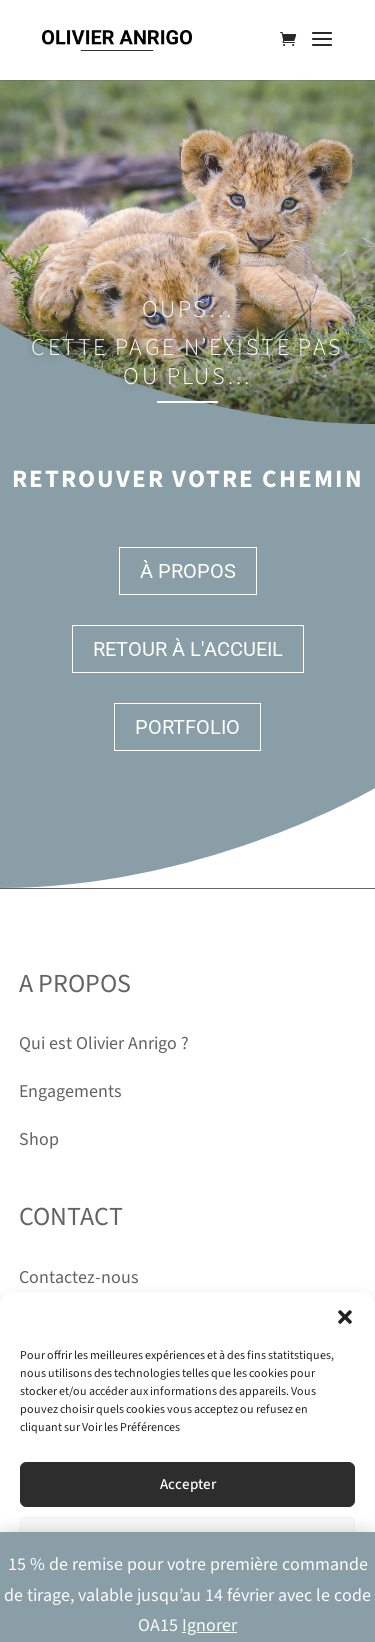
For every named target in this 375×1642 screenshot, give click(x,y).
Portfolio (187, 727)
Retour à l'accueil (188, 649)
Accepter (188, 1484)
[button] (345, 1317)
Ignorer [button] (209, 1625)
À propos (188, 571)
